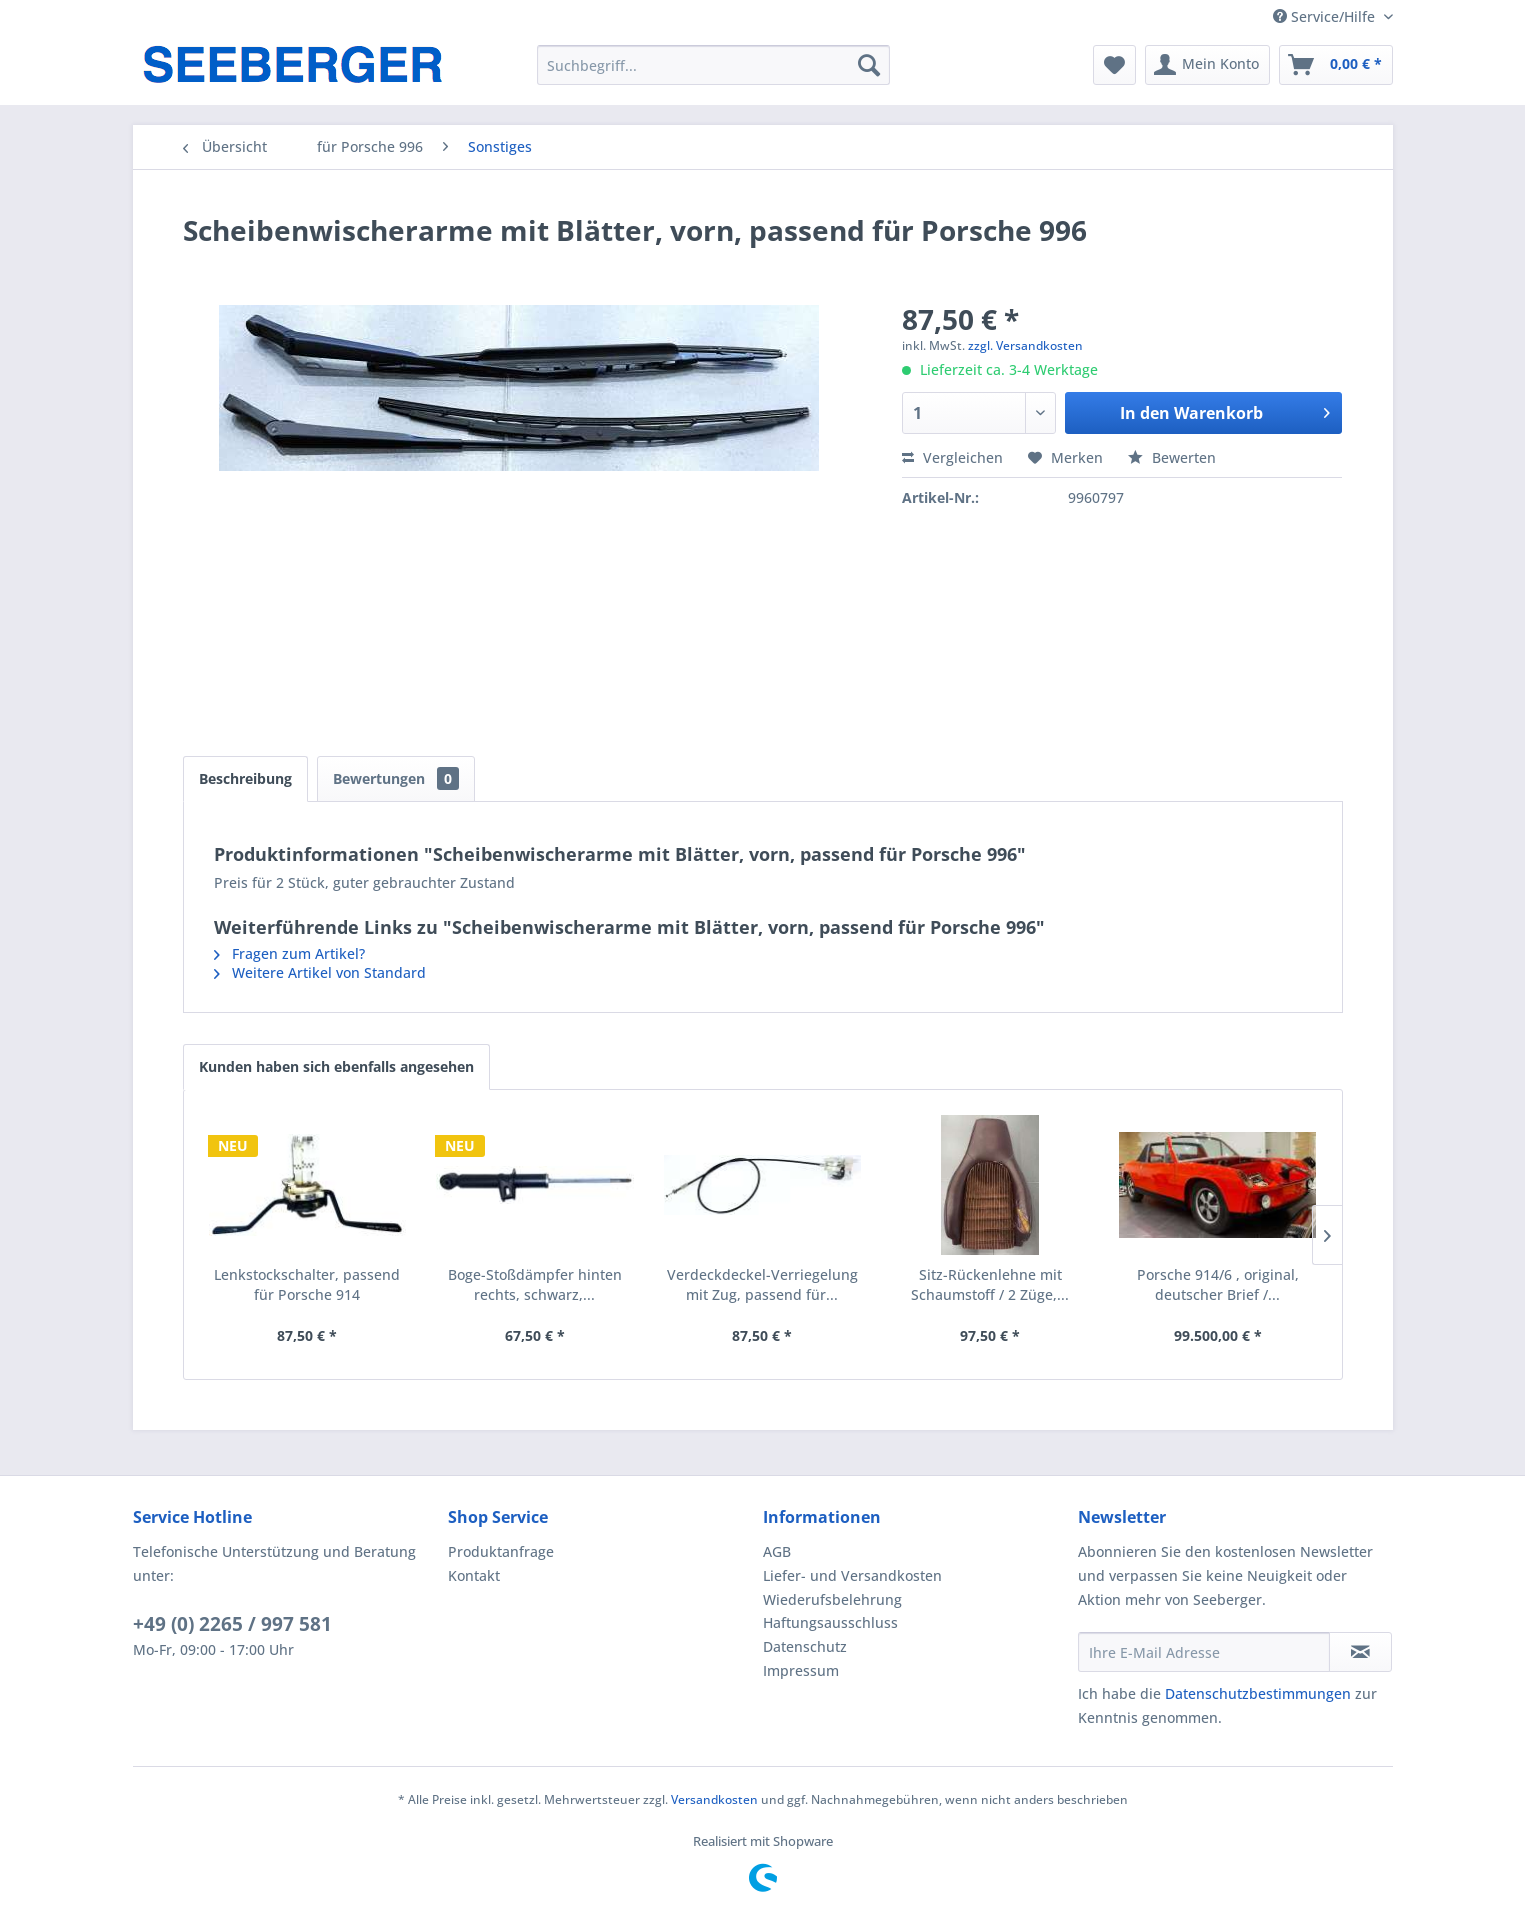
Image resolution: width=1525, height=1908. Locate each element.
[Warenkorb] (1336, 65)
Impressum (801, 1670)
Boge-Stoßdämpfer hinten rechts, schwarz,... (535, 1284)
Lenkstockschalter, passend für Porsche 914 (307, 1284)
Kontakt (474, 1575)
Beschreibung (245, 778)
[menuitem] (713, 65)
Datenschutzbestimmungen (1258, 1693)
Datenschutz (805, 1646)
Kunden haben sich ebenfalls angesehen (336, 1066)
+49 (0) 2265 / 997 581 (232, 1624)
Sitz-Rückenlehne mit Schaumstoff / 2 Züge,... (990, 1284)
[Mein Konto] (1207, 65)
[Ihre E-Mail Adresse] (1204, 1652)
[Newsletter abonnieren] (1360, 1652)
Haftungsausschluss (830, 1622)
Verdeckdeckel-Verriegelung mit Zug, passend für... (762, 1284)
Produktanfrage (501, 1551)
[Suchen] (869, 65)
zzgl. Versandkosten (1025, 345)
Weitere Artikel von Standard (320, 972)
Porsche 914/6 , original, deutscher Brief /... (1218, 1284)
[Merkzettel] (1114, 65)
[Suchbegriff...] (713, 65)
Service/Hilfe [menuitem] (1326, 16)
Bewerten (1172, 457)
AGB (777, 1551)
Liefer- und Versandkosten (852, 1575)
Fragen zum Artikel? (289, 953)
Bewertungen (396, 778)
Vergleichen (952, 457)
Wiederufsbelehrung (832, 1599)
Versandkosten (714, 1799)
